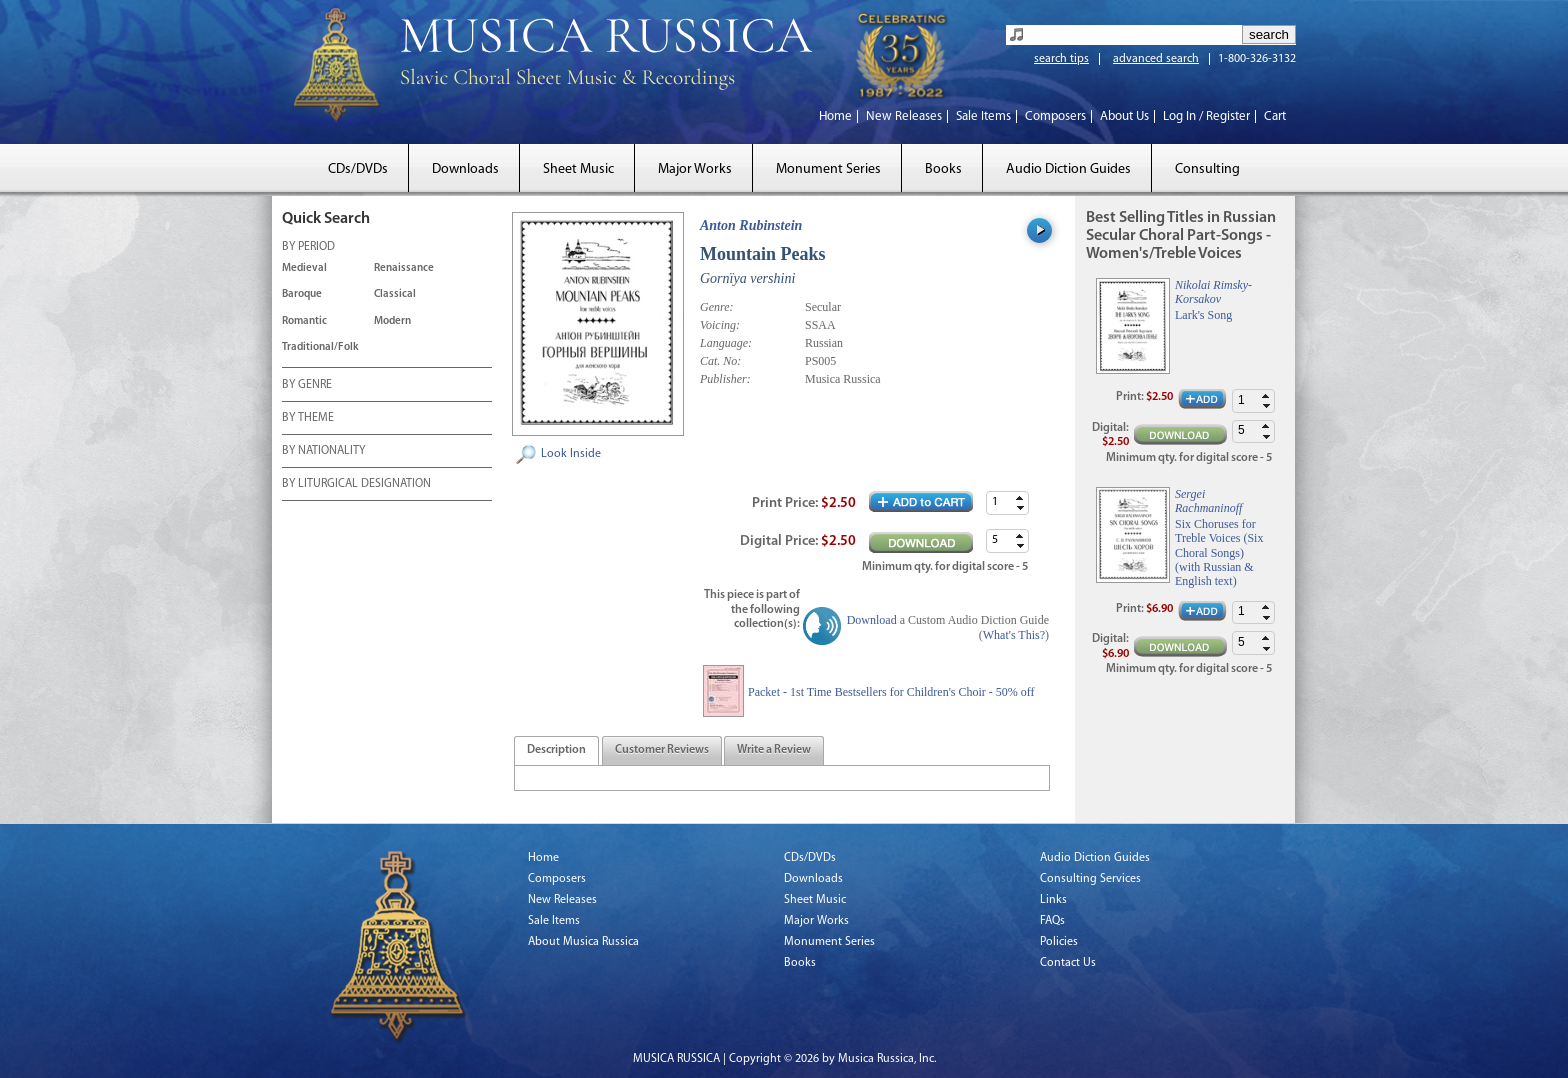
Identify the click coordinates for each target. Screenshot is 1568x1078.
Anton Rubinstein (751, 225)
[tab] (556, 750)
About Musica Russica (583, 942)
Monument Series (828, 169)
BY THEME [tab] (308, 419)
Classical (395, 294)
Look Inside (571, 454)
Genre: (717, 307)
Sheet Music (578, 169)
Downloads (465, 169)
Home (835, 116)
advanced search (1156, 59)
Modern (392, 321)
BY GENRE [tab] (307, 386)
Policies (1059, 942)
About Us (1124, 116)
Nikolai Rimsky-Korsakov (1213, 292)
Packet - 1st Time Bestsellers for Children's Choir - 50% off (891, 692)
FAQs (1052, 921)
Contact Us (1068, 963)
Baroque (302, 294)
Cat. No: (720, 361)
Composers (1055, 116)
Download (872, 620)
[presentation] (556, 751)
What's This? (1014, 635)
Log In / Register (1206, 116)
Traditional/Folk (320, 347)
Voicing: (720, 325)
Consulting (1207, 169)
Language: (726, 343)
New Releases (904, 116)
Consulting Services (1090, 879)
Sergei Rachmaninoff (1208, 501)
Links (1053, 900)
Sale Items (983, 116)
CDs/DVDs (358, 169)
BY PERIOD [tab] (308, 248)
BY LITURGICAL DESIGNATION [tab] (356, 485)
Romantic (304, 321)
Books (943, 169)
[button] (1020, 497)
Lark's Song (1203, 315)
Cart (1275, 116)
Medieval (304, 268)
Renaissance (404, 268)
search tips (1061, 59)
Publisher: (725, 379)
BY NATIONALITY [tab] (323, 452)
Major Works (695, 169)
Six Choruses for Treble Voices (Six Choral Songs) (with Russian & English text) (1219, 553)
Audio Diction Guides (1068, 169)
